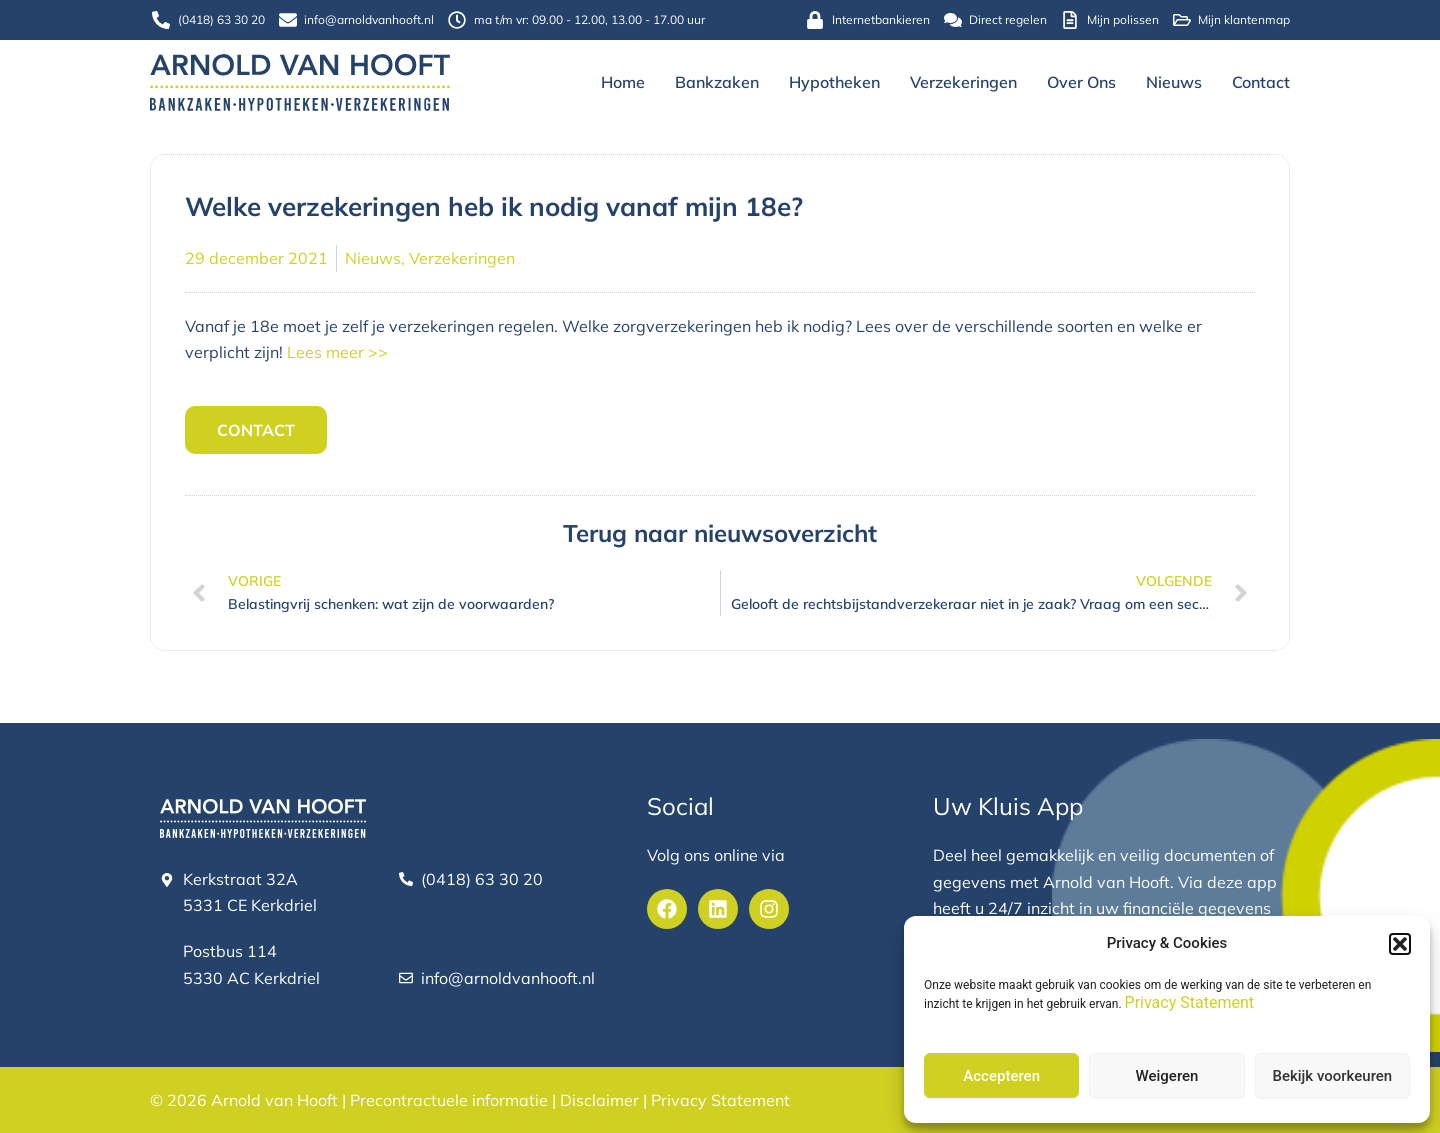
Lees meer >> (337, 352)
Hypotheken (834, 82)
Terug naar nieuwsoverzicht (720, 532)
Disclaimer (599, 1100)
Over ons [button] (1081, 82)
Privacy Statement (1189, 1002)
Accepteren (1001, 1076)
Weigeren (1167, 1076)
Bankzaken (717, 82)
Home (623, 82)
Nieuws (1174, 82)
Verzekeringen (963, 82)
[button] (1400, 944)
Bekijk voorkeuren (1332, 1076)
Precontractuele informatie (449, 1100)
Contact (1261, 82)
